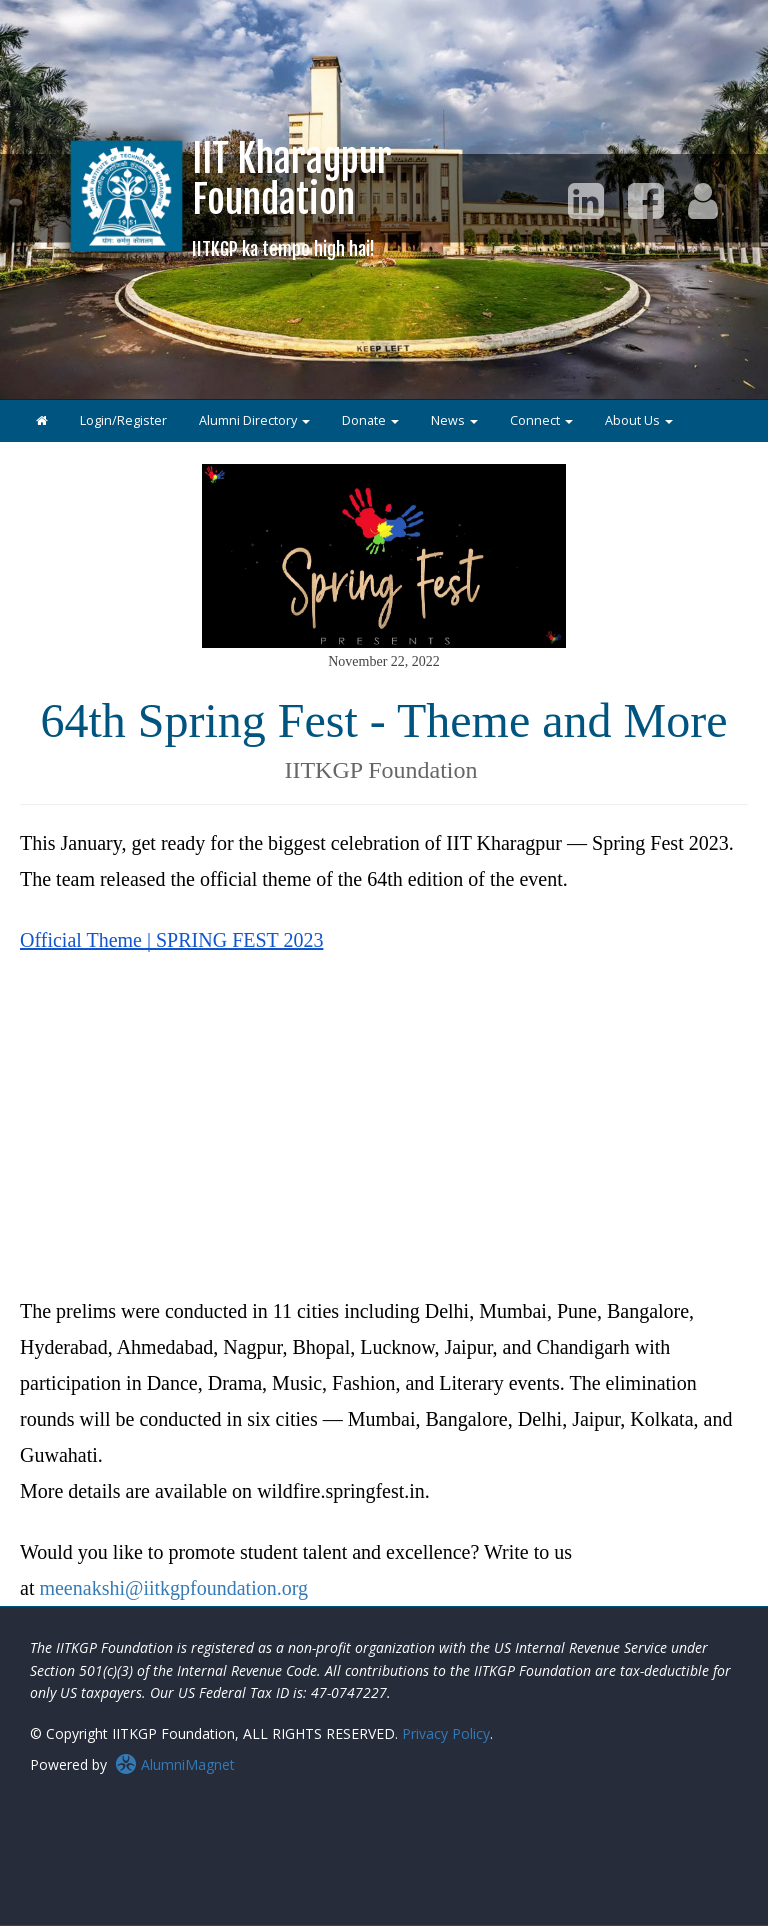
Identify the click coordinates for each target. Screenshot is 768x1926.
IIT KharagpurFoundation (292, 197)
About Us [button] (639, 420)
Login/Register (123, 420)
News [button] (454, 420)
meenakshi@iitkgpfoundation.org (173, 1588)
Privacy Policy (446, 1733)
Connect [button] (541, 420)
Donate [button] (370, 420)
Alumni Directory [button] (254, 420)
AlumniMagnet (175, 1764)
